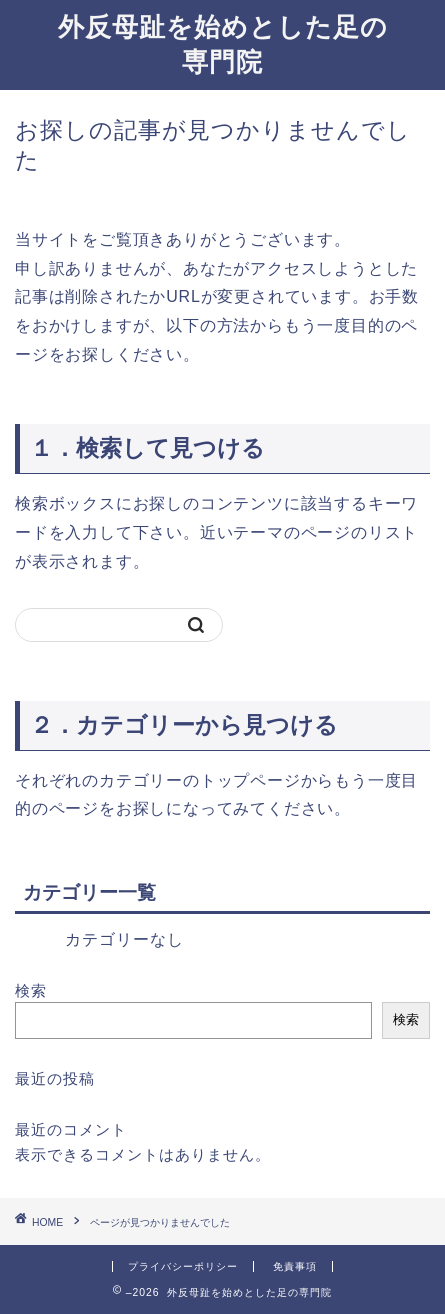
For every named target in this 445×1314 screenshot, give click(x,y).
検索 (31, 990)
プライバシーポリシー (183, 1266)
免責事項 (295, 1266)
